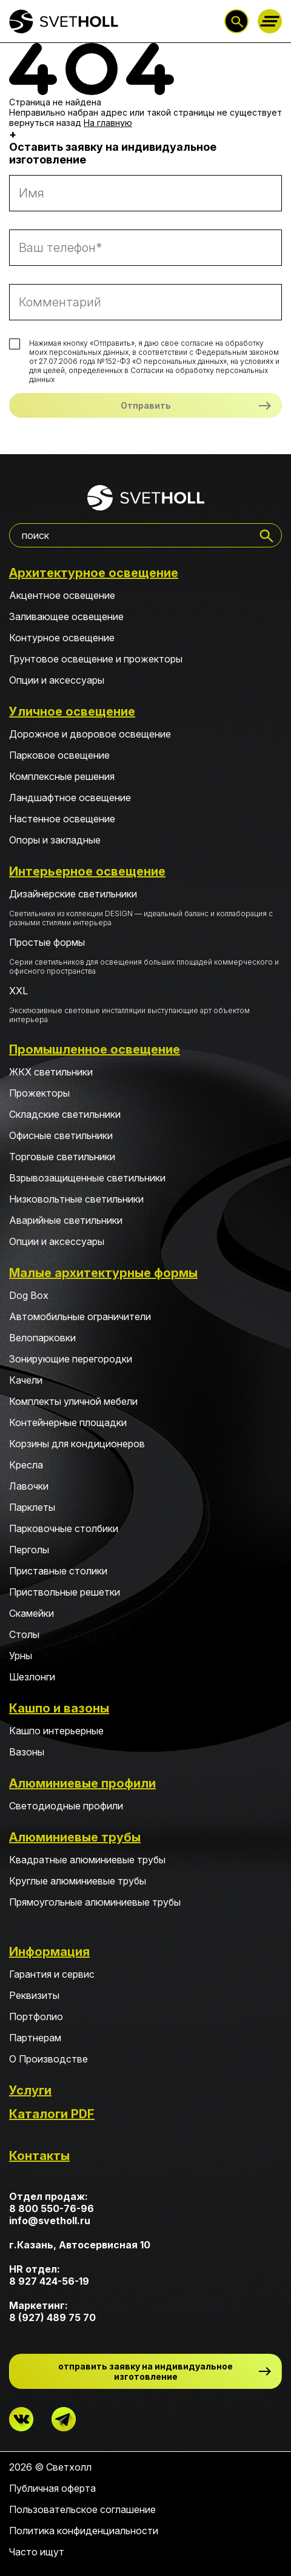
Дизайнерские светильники (145, 907)
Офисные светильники (61, 1135)
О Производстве (48, 2059)
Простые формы (145, 956)
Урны (20, 1656)
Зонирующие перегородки (70, 1359)
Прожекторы (39, 1093)
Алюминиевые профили (82, 1783)
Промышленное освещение (94, 1049)
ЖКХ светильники (51, 1072)
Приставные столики (58, 1571)
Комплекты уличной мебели (73, 1401)
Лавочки (28, 1486)
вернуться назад (45, 122)
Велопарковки (42, 1338)
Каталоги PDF (52, 2114)
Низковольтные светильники (76, 1199)
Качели (25, 1380)
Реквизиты (34, 1995)
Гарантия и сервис (52, 1974)
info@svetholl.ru (49, 2220)
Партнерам (35, 2038)
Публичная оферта (52, 2488)
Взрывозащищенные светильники (87, 1178)
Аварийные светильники (65, 1220)
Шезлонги (32, 1677)
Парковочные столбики (63, 1528)
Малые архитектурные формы (103, 1273)
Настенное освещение (62, 819)
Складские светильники (65, 1114)
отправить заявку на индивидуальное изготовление (145, 2371)
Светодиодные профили (66, 1806)
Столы (24, 1634)
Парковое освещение (59, 755)
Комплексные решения (62, 776)
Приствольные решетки (64, 1592)
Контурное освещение (62, 638)
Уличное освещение (72, 711)
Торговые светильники (62, 1157)
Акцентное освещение (62, 595)
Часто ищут (36, 2552)
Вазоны (26, 1752)
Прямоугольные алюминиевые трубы (95, 1902)
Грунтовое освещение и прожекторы (95, 659)
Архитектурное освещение (93, 573)
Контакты (39, 2155)
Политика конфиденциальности (83, 2531)
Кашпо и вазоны (59, 1708)
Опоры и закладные (55, 840)
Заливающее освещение (66, 616)
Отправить (146, 405)
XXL (145, 1004)
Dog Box (28, 1295)
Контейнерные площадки (68, 1422)
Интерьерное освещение (87, 871)
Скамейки (31, 1613)
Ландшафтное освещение (70, 797)
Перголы (29, 1550)
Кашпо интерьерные (56, 1731)
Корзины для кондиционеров (77, 1444)
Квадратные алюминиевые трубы (87, 1860)
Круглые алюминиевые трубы (77, 1881)
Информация (49, 1951)
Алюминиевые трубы (75, 1837)
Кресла (26, 1465)
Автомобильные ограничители (80, 1316)
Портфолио (36, 2016)
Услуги (30, 2090)
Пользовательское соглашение (82, 2509)
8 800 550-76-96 (51, 2208)
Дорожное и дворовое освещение (90, 734)
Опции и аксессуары (56, 680)
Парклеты (32, 1507)
